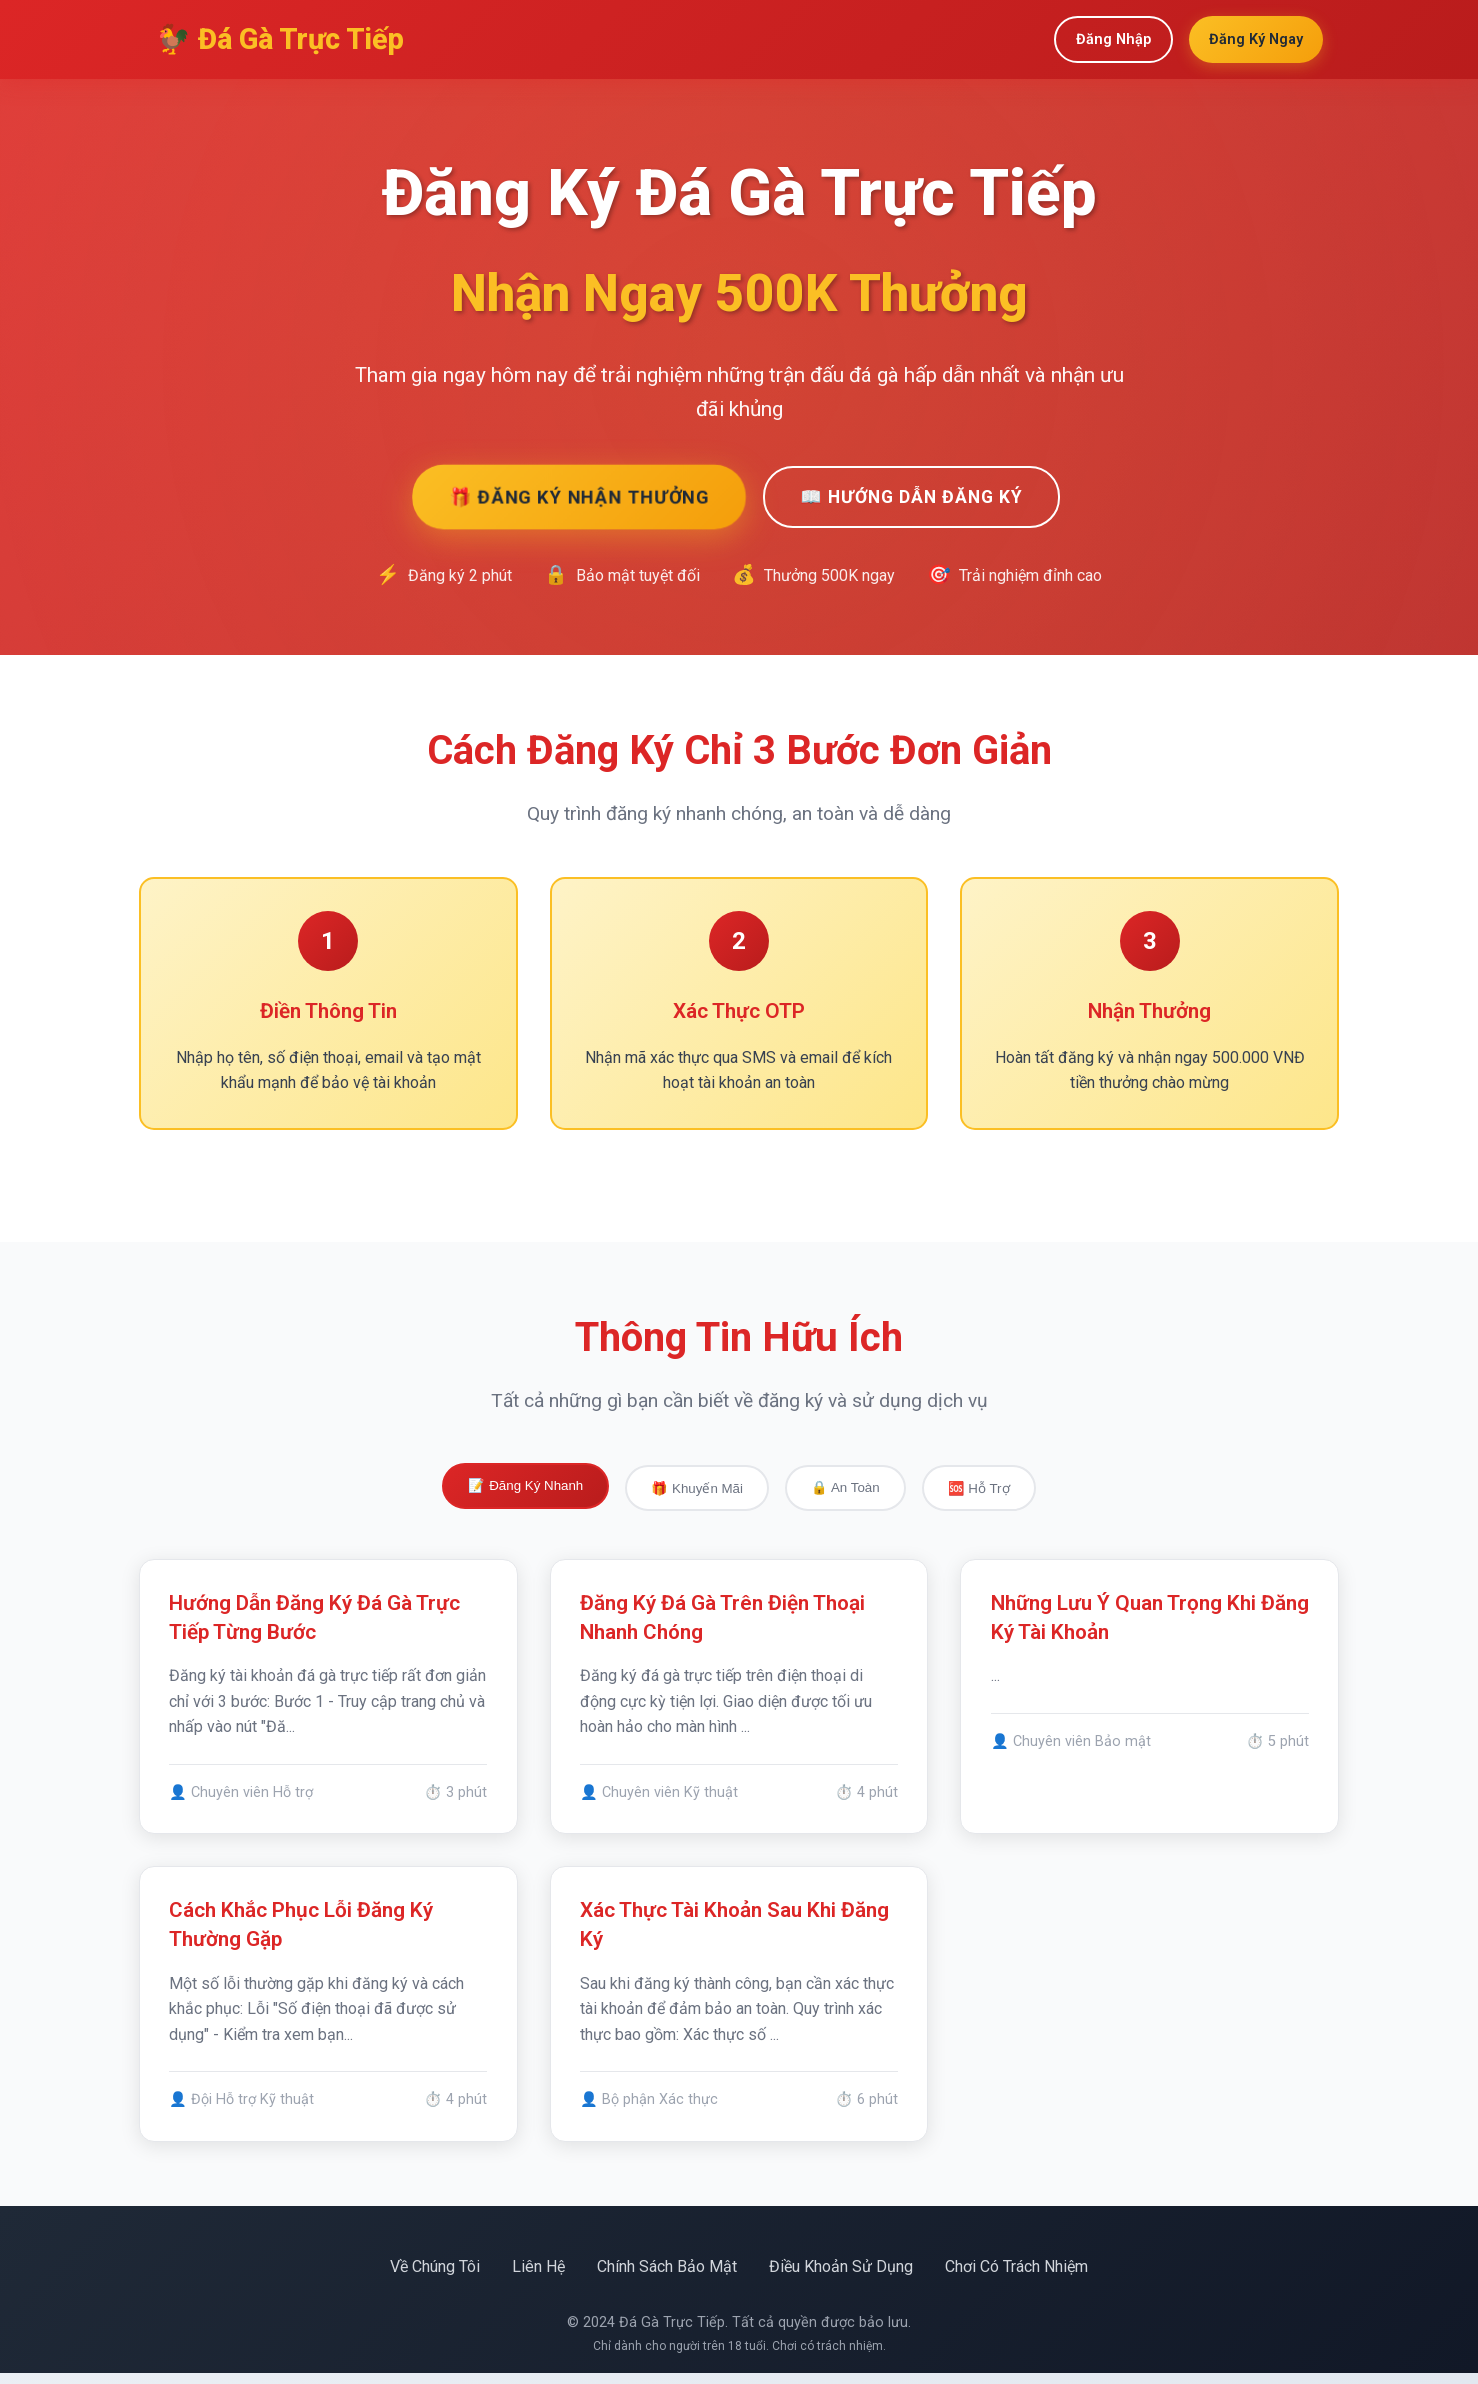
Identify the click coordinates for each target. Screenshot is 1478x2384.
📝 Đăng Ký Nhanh (525, 1485)
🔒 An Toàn (845, 1487)
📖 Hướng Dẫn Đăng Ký (911, 497)
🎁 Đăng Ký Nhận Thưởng (578, 496)
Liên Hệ (538, 2277)
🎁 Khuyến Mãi (697, 1488)
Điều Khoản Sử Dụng (841, 2277)
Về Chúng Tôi (435, 2277)
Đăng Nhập (1113, 39)
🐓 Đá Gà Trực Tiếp (279, 39)
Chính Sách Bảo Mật (667, 2277)
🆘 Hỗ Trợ (979, 1488)
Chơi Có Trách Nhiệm (1016, 2277)
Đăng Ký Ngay (1256, 39)
